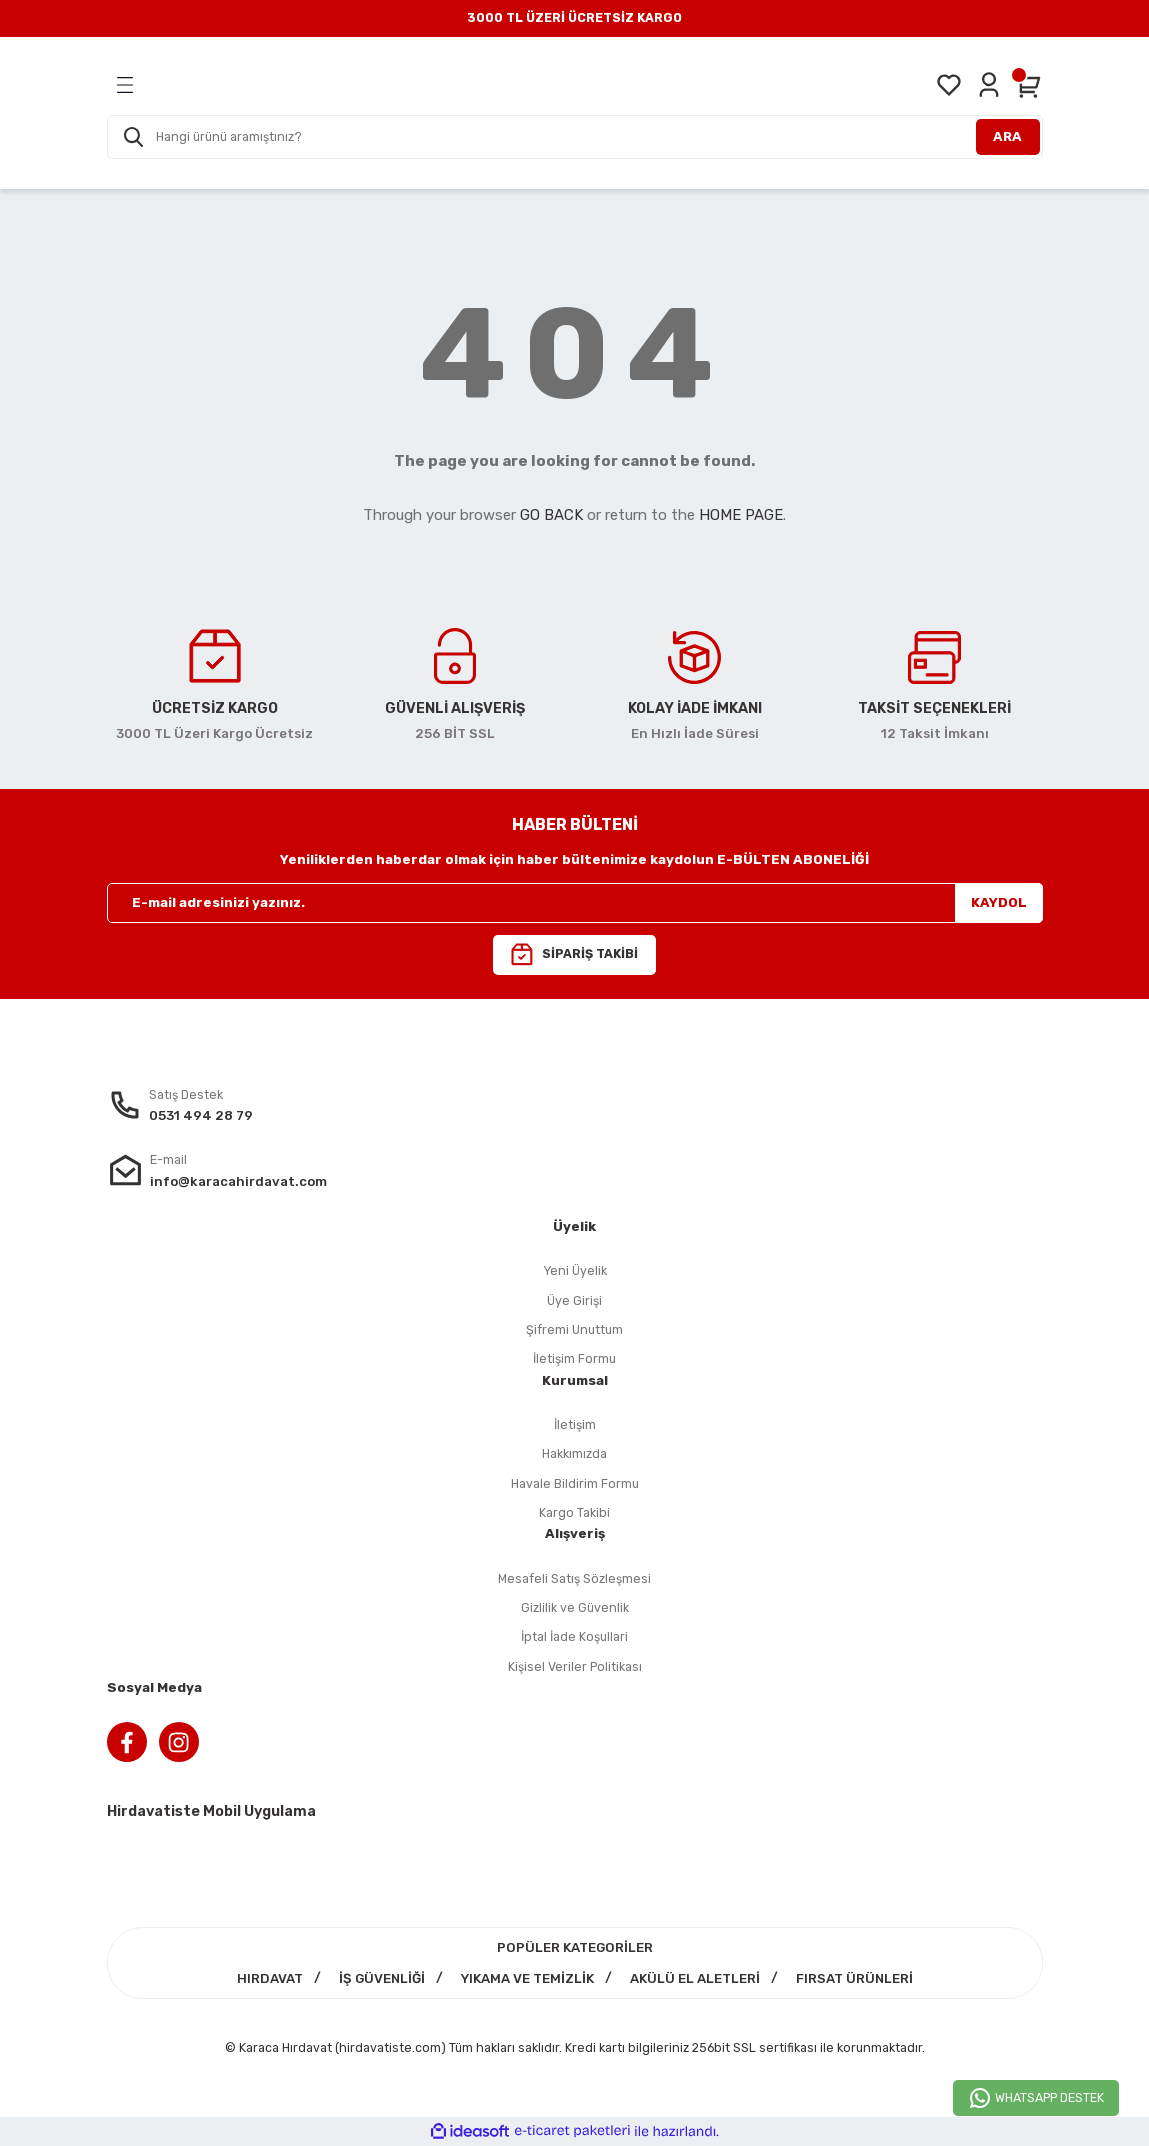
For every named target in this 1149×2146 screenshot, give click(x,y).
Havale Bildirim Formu (575, 1483)
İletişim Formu (574, 1358)
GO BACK (551, 515)
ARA (1007, 136)
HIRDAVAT (270, 1978)
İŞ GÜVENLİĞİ (382, 1978)
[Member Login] (989, 85)
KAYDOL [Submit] (999, 902)
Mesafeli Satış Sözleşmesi (574, 1578)
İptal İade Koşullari (574, 1636)
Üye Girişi (574, 1300)
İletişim (575, 1424)
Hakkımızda (574, 1453)
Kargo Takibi (574, 1512)
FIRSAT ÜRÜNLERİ (854, 1978)
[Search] (575, 137)
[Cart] (1029, 85)
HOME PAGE (741, 515)
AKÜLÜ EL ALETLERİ (695, 1978)
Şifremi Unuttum (574, 1329)
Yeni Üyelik (575, 1270)
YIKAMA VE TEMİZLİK (527, 1978)
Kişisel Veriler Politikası (575, 1666)
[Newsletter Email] (575, 903)
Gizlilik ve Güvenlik (575, 1607)
